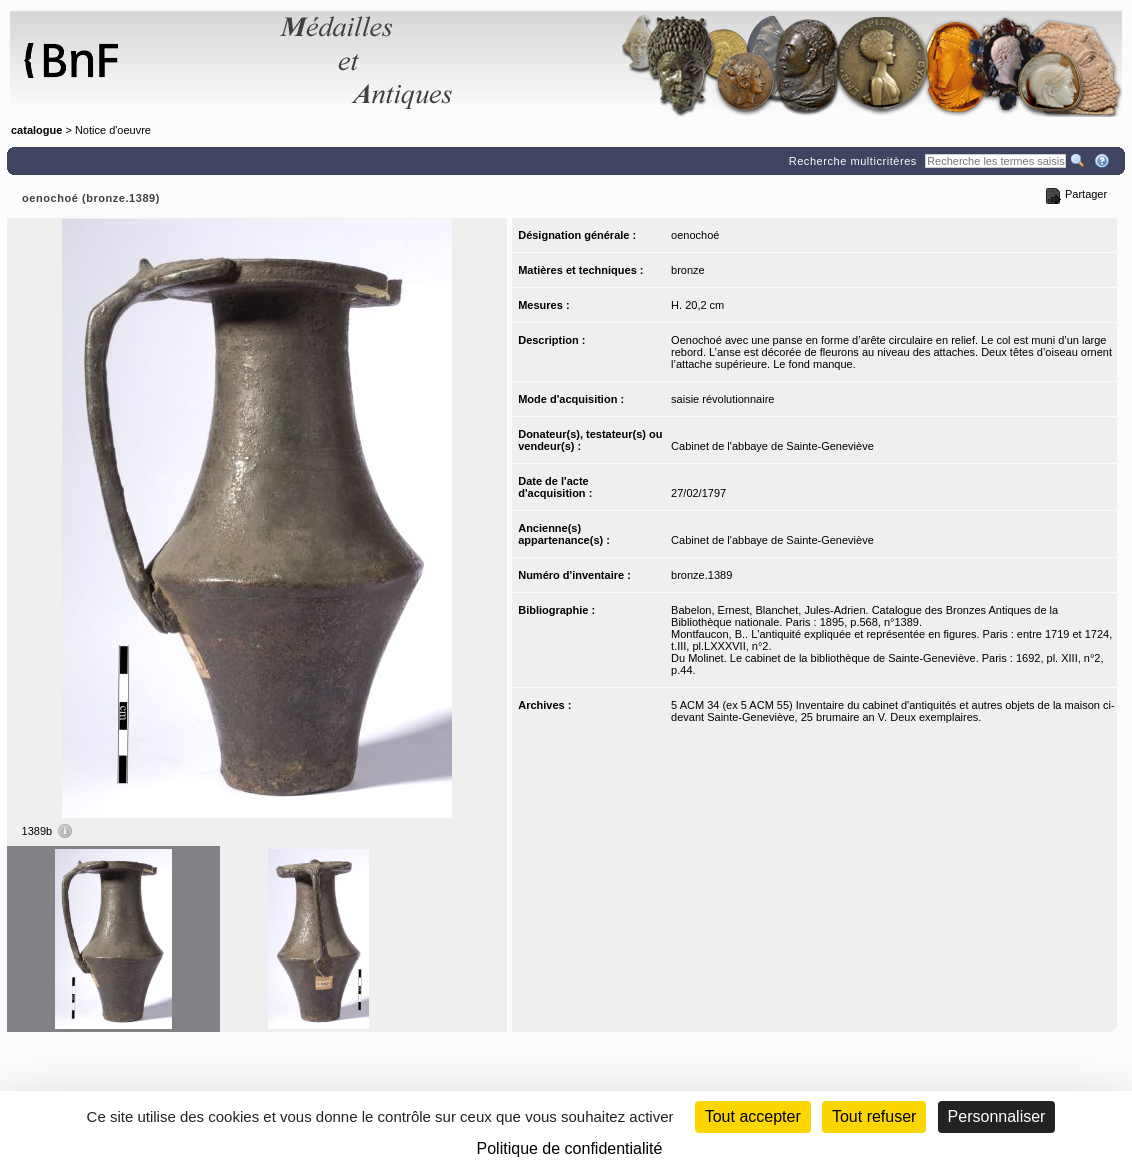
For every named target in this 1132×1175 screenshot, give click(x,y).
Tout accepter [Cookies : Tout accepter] (753, 1116)
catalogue (36, 130)
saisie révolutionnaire (722, 399)
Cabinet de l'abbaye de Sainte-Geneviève (772, 446)
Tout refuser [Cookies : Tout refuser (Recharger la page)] (874, 1116)
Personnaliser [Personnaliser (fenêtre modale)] (997, 1116)
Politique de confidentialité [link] (570, 1148)
